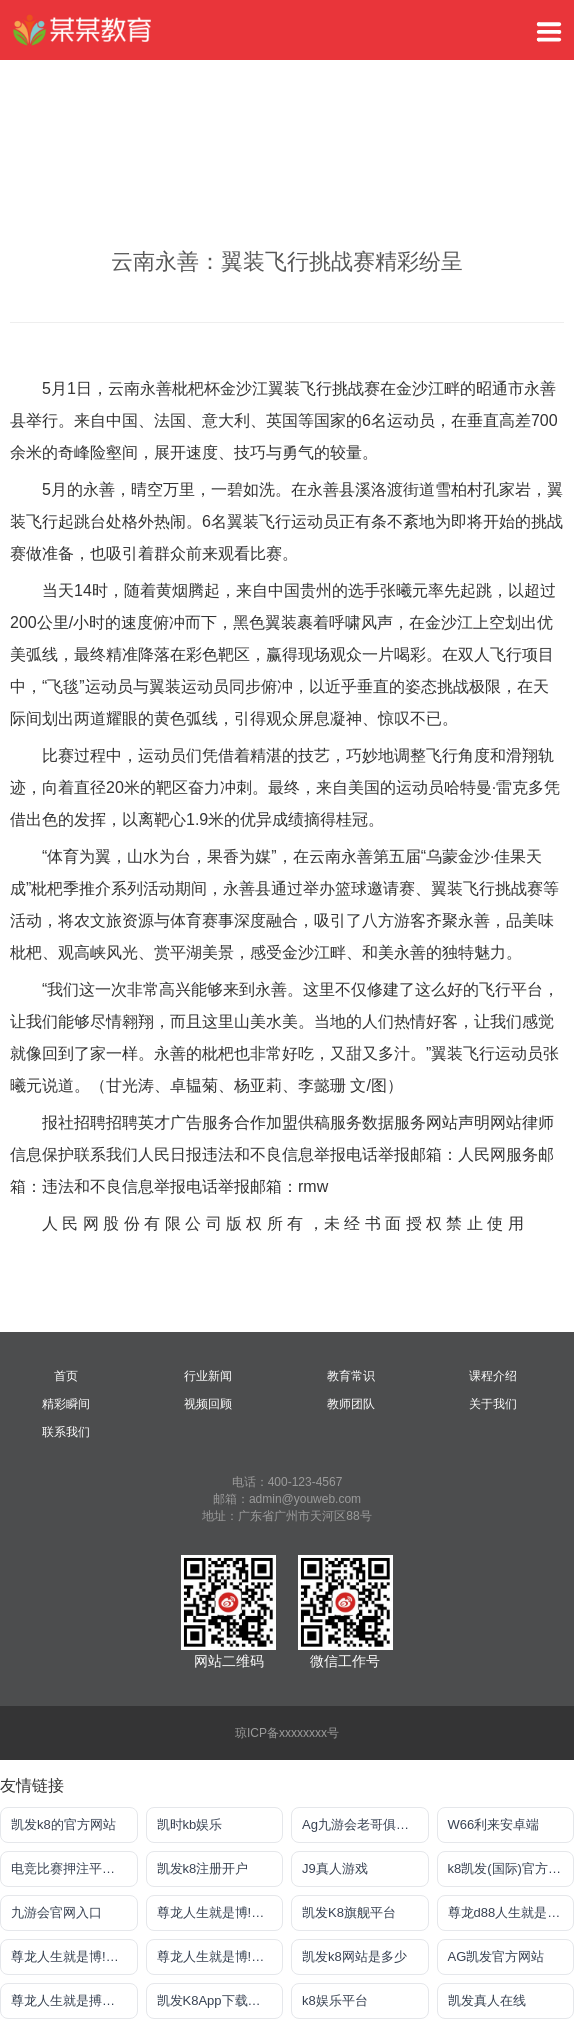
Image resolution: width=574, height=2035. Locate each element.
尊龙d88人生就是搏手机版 (511, 1912)
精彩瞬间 (66, 1404)
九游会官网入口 (56, 1912)
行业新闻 (208, 1376)
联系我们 (66, 1432)
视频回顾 (208, 1404)
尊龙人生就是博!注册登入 (220, 1912)
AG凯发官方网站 (496, 1956)
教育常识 (351, 1376)
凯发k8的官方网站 (63, 1824)
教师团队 (351, 1404)
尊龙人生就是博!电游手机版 (74, 1956)
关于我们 (493, 1404)
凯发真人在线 (487, 2000)
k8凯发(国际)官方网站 (511, 1868)
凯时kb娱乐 (190, 1824)
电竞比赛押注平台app (74, 1868)
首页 (66, 1376)
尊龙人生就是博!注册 (217, 1956)
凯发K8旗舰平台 (349, 1912)
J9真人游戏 (335, 1868)
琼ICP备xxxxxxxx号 (287, 1733)
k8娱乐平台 (335, 2000)
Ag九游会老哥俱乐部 (362, 1824)
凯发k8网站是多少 (354, 1956)
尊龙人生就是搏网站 (69, 2000)
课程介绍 (493, 1376)
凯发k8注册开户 (203, 1868)
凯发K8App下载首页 (215, 2000)
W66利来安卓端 (494, 1824)
